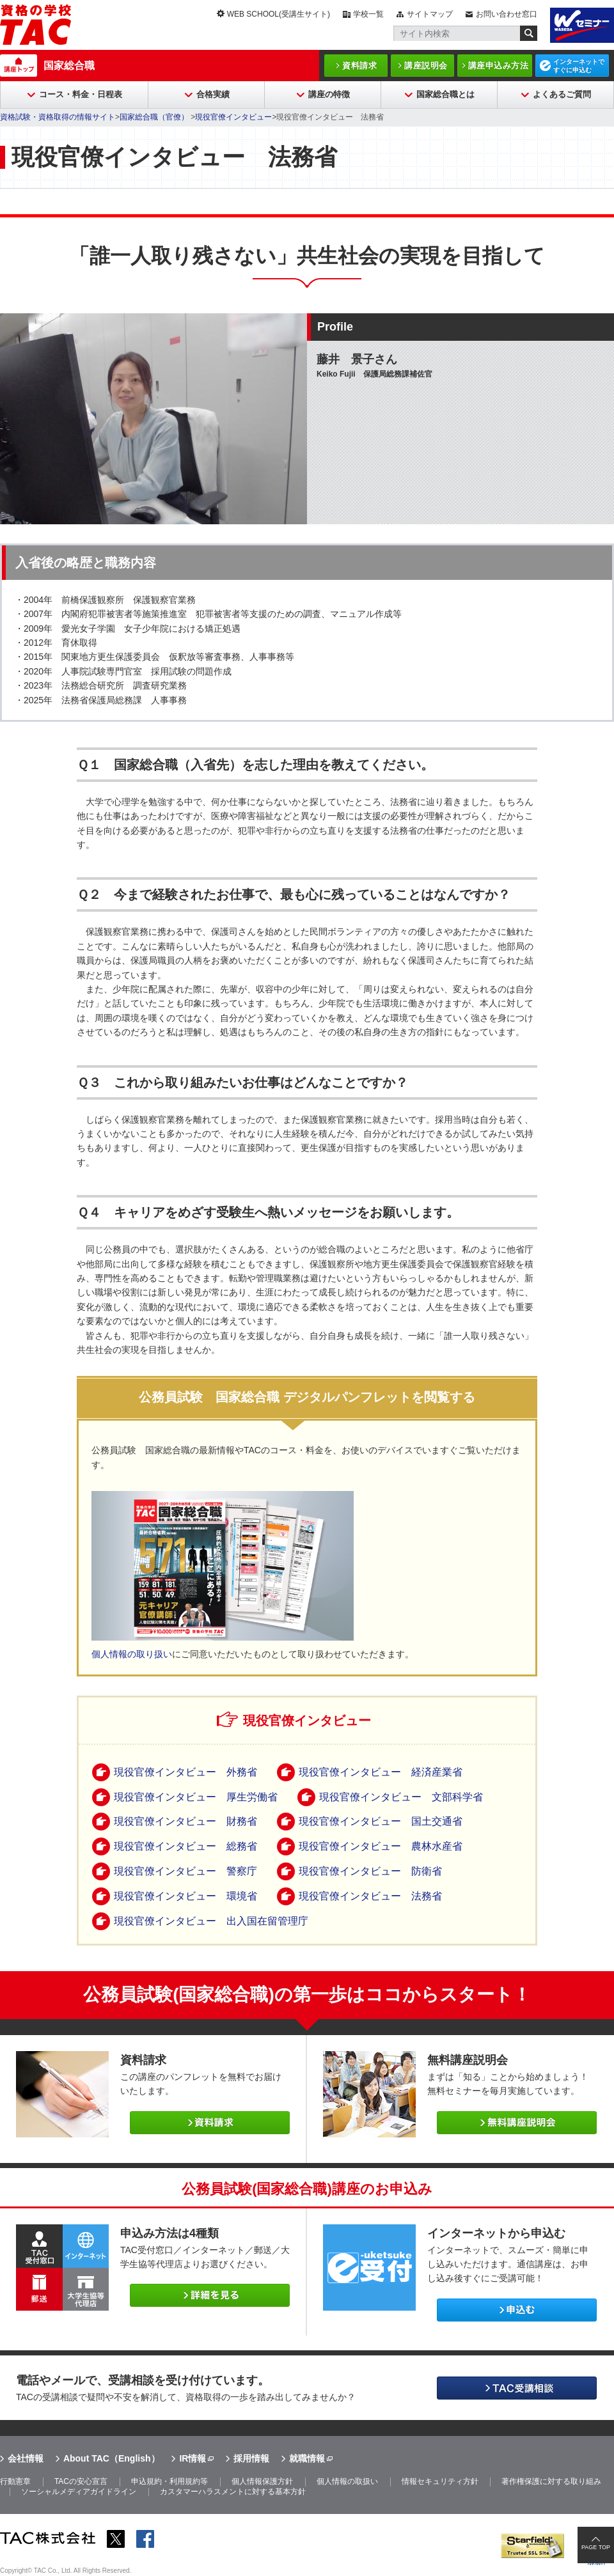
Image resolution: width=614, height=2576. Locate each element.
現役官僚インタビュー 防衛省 (370, 1871)
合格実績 (213, 94)
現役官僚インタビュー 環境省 (185, 1896)
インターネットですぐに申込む (578, 66)
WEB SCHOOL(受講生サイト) (278, 14)
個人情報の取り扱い (131, 1654)
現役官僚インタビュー (233, 117)
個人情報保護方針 (262, 2481)
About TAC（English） (111, 2458)
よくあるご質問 (562, 94)
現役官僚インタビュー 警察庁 (185, 1871)
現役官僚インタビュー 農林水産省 (380, 1846)
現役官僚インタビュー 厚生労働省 (196, 1796)
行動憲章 (15, 2481)
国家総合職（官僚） (155, 117)
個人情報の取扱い (347, 2481)
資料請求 (359, 65)
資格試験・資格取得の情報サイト (57, 117)
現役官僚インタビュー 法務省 (370, 1896)
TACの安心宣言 (80, 2481)
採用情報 (251, 2458)
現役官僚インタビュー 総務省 (185, 1846)
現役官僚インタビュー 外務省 (185, 1772)
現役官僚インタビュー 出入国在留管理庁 (211, 1921)
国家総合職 (69, 65)
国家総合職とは (445, 94)
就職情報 (307, 2458)
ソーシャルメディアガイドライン (78, 2491)
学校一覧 (368, 14)
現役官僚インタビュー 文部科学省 (401, 1796)
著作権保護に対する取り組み (551, 2481)
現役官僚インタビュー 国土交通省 (380, 1821)
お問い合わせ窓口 (506, 14)
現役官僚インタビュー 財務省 (185, 1821)
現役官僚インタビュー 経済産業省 (380, 1772)
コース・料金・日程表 (80, 94)
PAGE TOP (595, 2547)
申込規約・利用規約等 (169, 2481)
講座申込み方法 (498, 65)
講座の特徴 (329, 94)
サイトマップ (430, 14)
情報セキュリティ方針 (440, 2481)
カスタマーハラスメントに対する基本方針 (233, 2491)
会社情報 (25, 2458)
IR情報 (192, 2458)
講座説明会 (426, 65)
